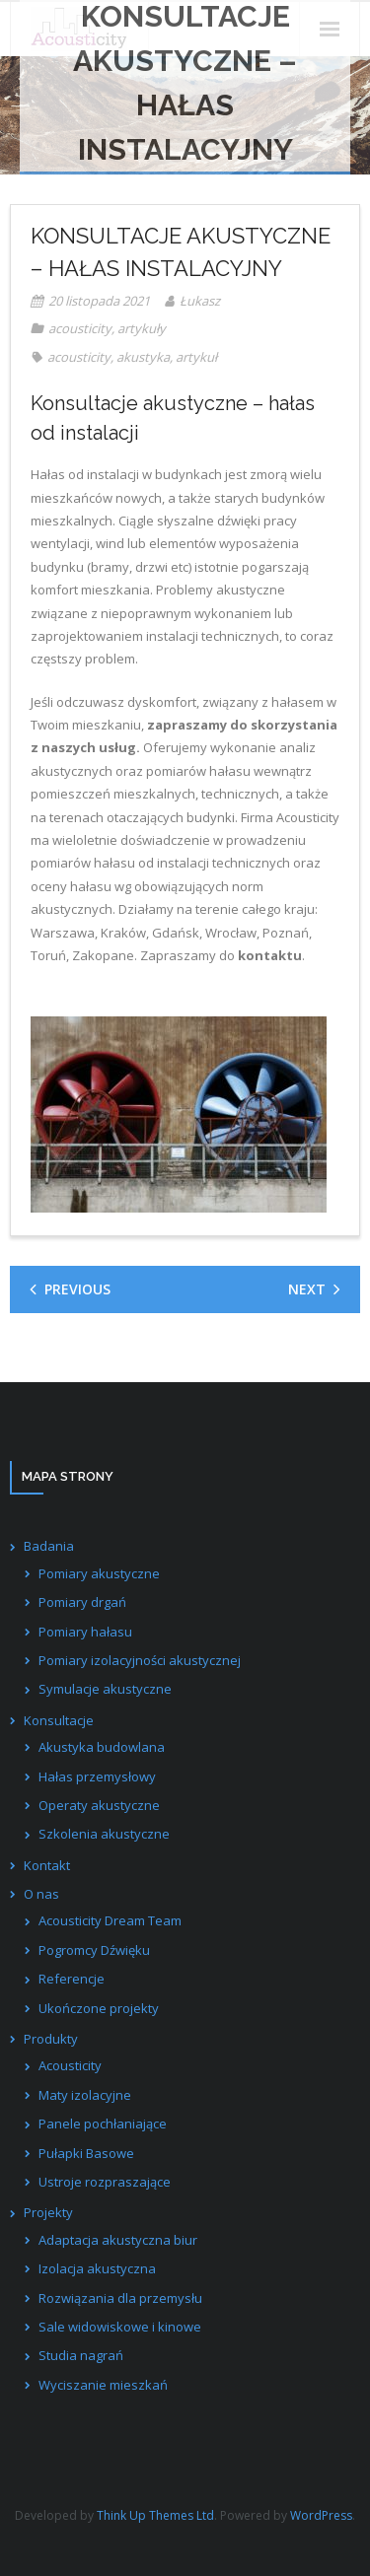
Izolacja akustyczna (97, 2268)
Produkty (51, 2039)
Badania (49, 1546)
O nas (41, 1894)
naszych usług (88, 747)
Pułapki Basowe (86, 2153)
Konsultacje (59, 1720)
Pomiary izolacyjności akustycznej (139, 1660)
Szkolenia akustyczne (104, 1834)
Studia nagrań (80, 2355)
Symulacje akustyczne (105, 1689)
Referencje (71, 1978)
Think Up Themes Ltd (155, 2515)
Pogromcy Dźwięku (94, 1950)
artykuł (196, 357)
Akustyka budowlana (101, 1747)
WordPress (321, 2515)
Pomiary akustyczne (99, 1573)
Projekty (48, 2212)
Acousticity (70, 2065)
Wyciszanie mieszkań (103, 2385)
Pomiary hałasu (85, 1631)
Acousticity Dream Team (110, 1920)
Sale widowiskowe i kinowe (119, 2326)
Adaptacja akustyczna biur (117, 2240)
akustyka (143, 357)
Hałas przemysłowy (97, 1776)
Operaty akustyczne (99, 1805)
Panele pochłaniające (102, 2123)
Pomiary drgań (82, 1602)
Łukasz (200, 301)
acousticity (79, 328)
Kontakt (47, 1865)
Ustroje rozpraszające (104, 2182)
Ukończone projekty (98, 2008)
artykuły (141, 328)
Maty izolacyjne (84, 2095)
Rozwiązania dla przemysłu (120, 2298)
